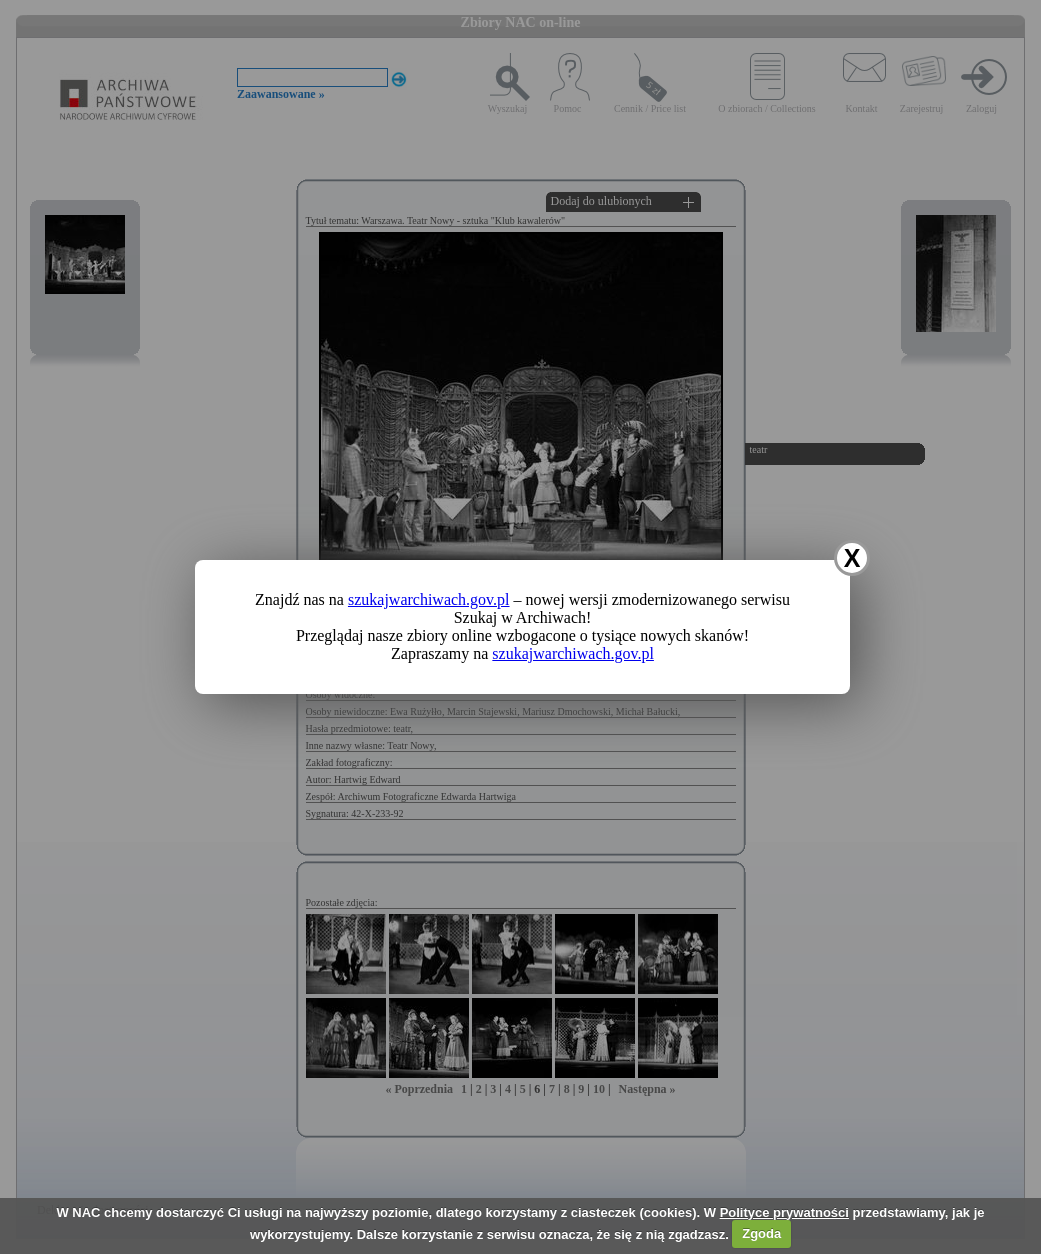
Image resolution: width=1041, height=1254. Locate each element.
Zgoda (761, 1233)
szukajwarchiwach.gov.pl (429, 599)
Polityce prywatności (784, 1212)
